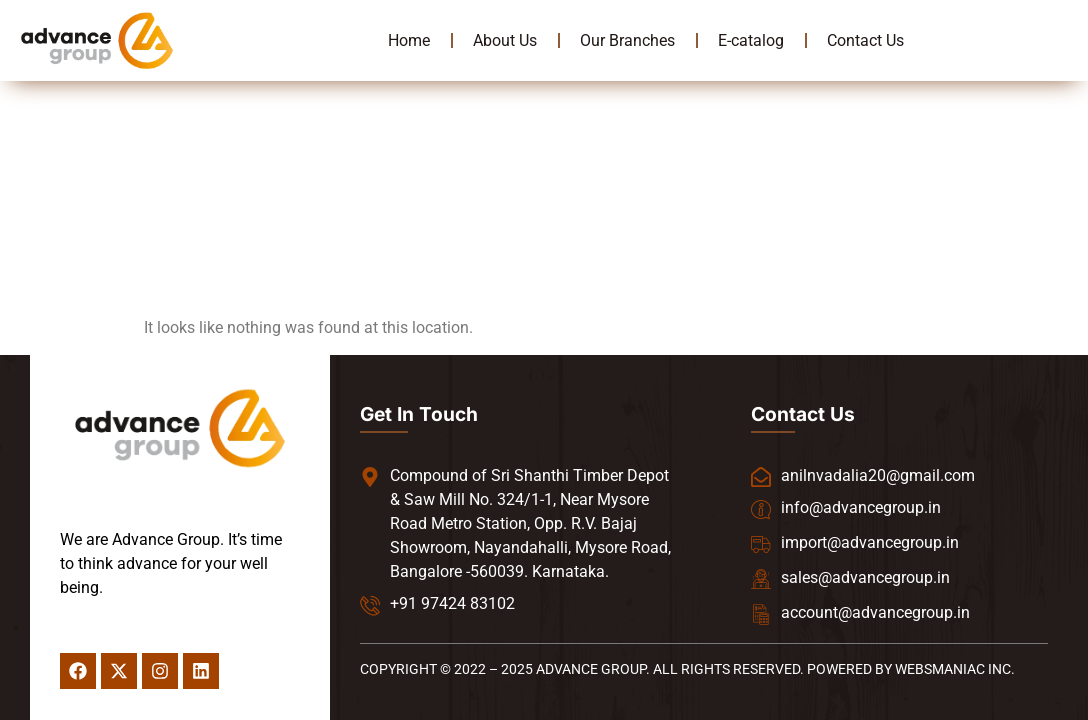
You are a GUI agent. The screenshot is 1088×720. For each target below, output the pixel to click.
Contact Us (865, 40)
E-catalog (751, 40)
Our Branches (627, 40)
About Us (505, 40)
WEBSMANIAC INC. (955, 669)
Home (409, 40)
